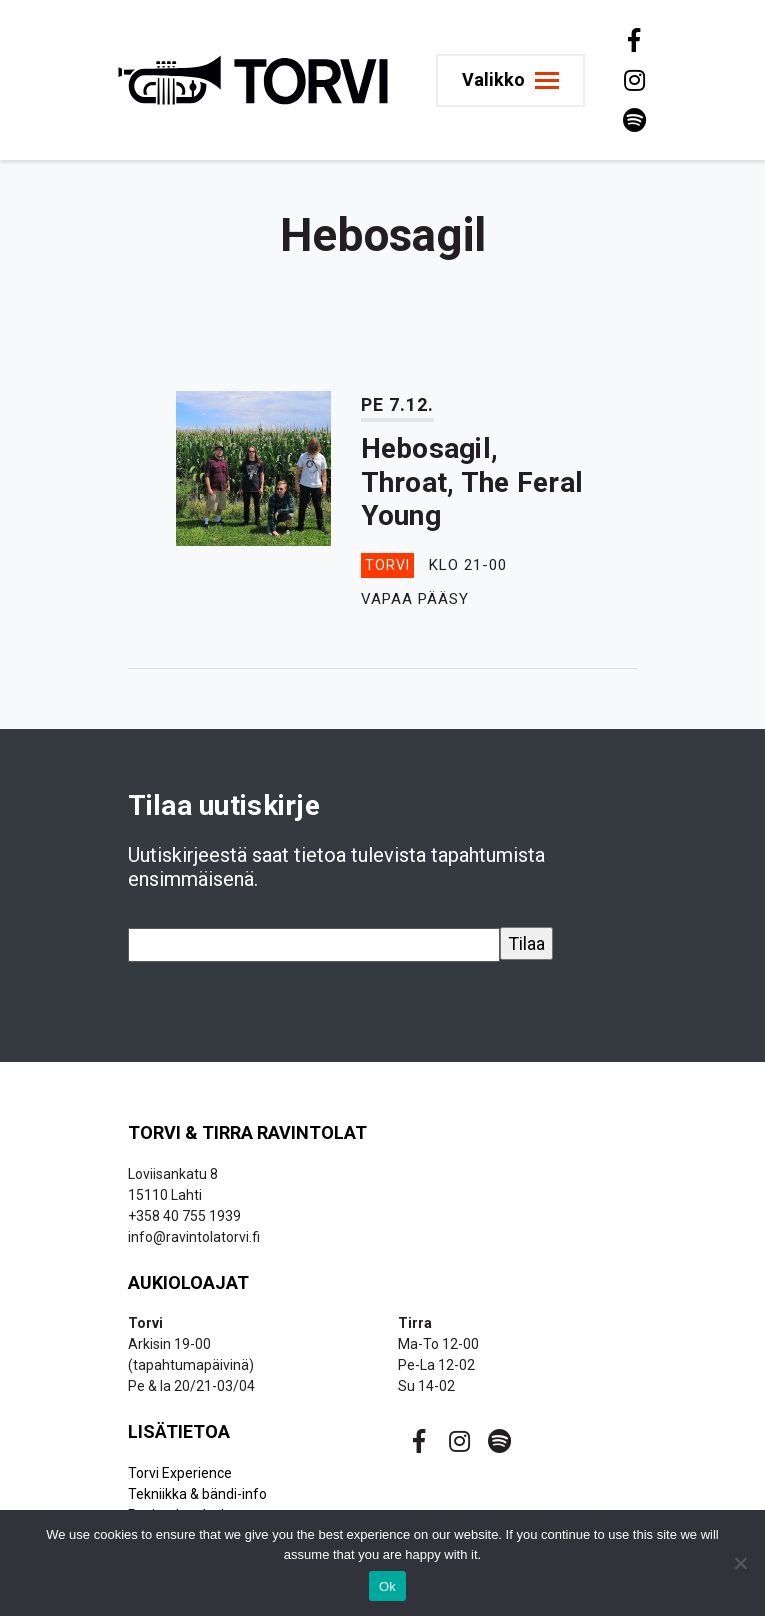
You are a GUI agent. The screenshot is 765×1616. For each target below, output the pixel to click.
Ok (387, 1586)
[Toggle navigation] (510, 80)
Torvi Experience (180, 1473)
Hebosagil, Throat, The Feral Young (472, 482)
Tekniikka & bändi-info (197, 1494)
